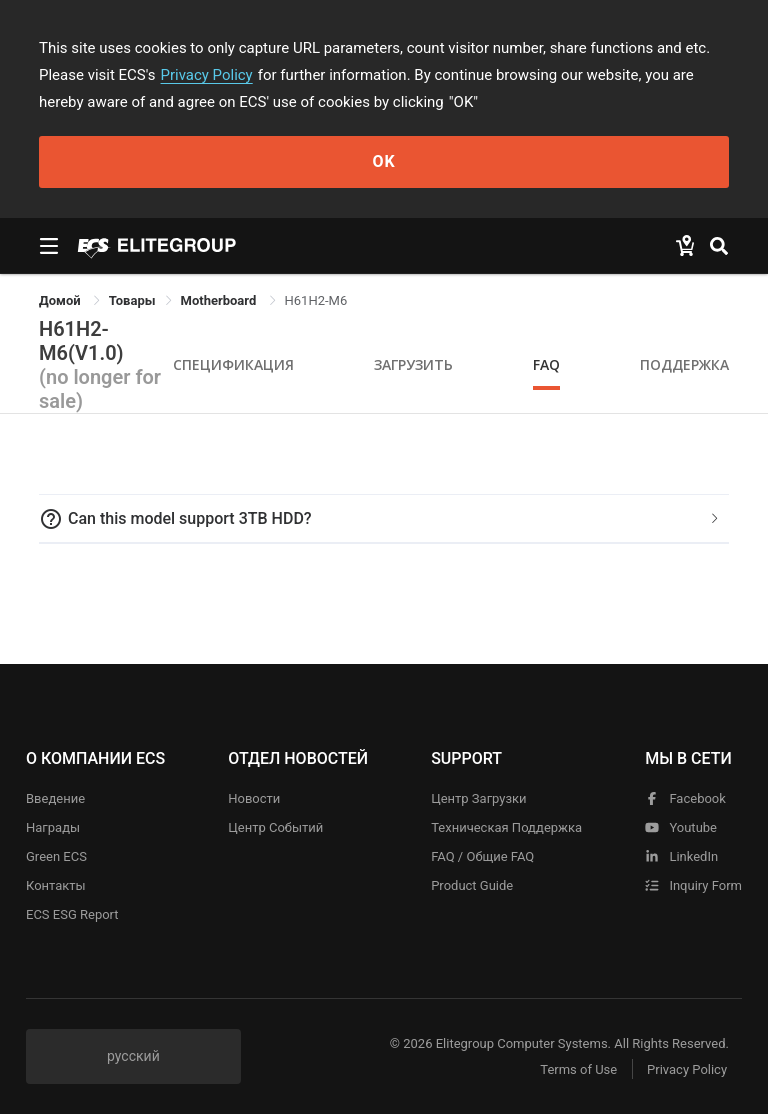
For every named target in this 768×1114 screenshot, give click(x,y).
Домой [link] (61, 300)
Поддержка (684, 364)
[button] (384, 519)
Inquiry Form (693, 885)
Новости (254, 798)
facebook (685, 798)
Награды (53, 827)
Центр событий (275, 827)
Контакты (56, 885)
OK (383, 161)
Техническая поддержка (506, 827)
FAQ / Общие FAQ (482, 856)
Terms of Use (578, 1069)
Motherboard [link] (220, 300)
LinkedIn (681, 856)
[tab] (384, 519)
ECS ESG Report (72, 914)
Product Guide (472, 885)
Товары (132, 300)
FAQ (546, 364)
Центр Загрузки (478, 798)
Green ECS (56, 856)
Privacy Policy (207, 75)
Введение (55, 798)
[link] (132, 300)
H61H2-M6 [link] (316, 300)
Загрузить (413, 364)
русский (133, 1056)
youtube (681, 827)
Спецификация (233, 364)
